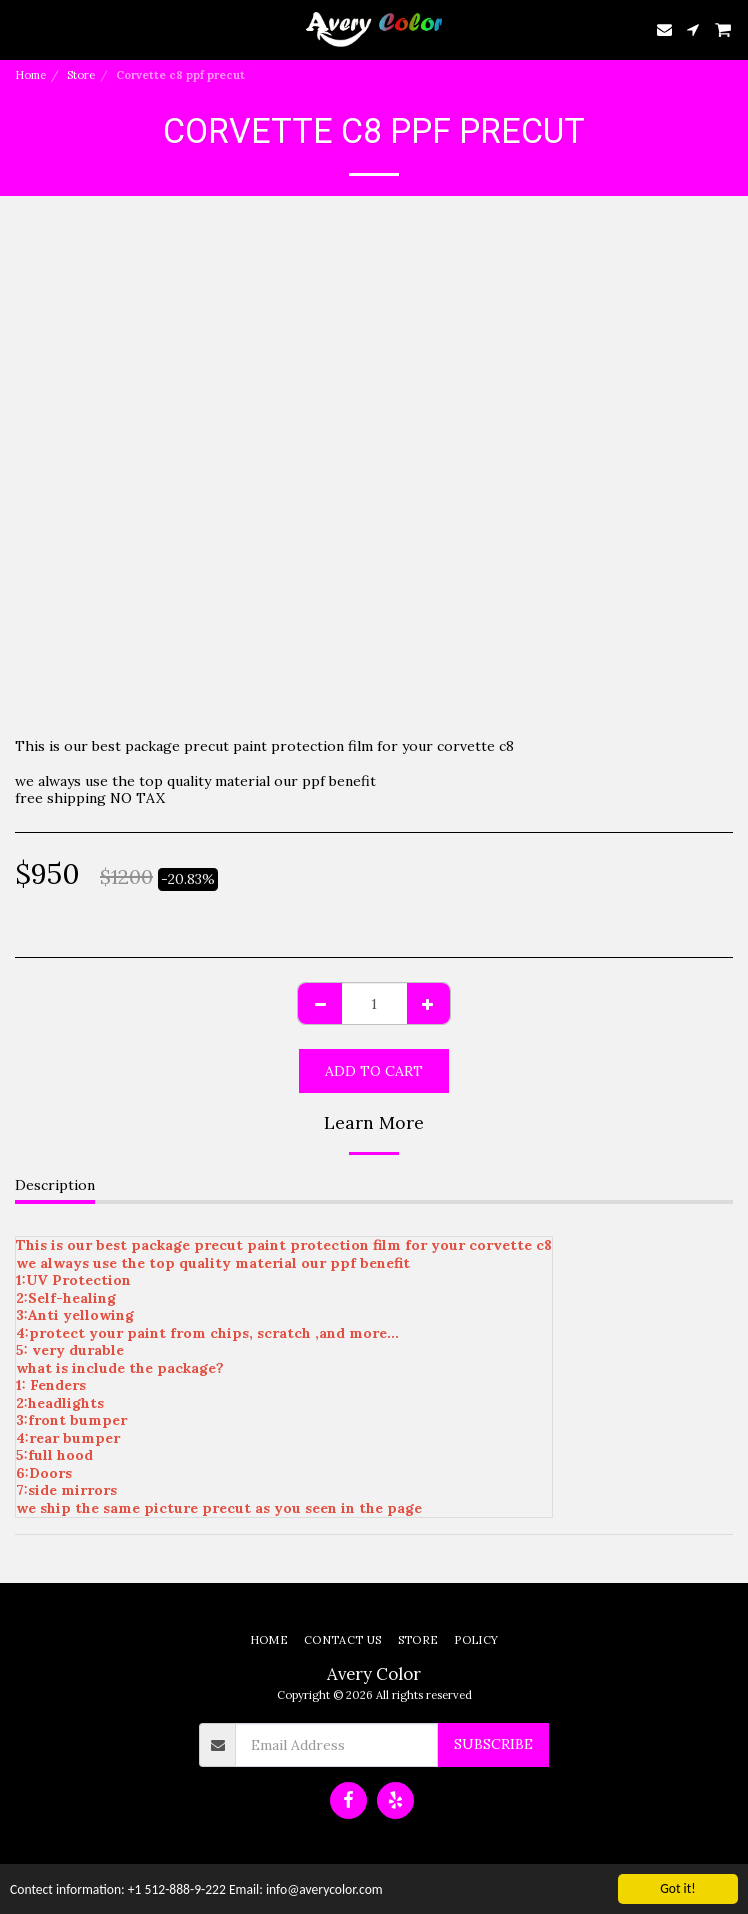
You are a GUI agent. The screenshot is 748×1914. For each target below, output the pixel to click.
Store (81, 75)
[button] (22, 28)
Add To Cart (374, 1071)
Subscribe (493, 1744)
